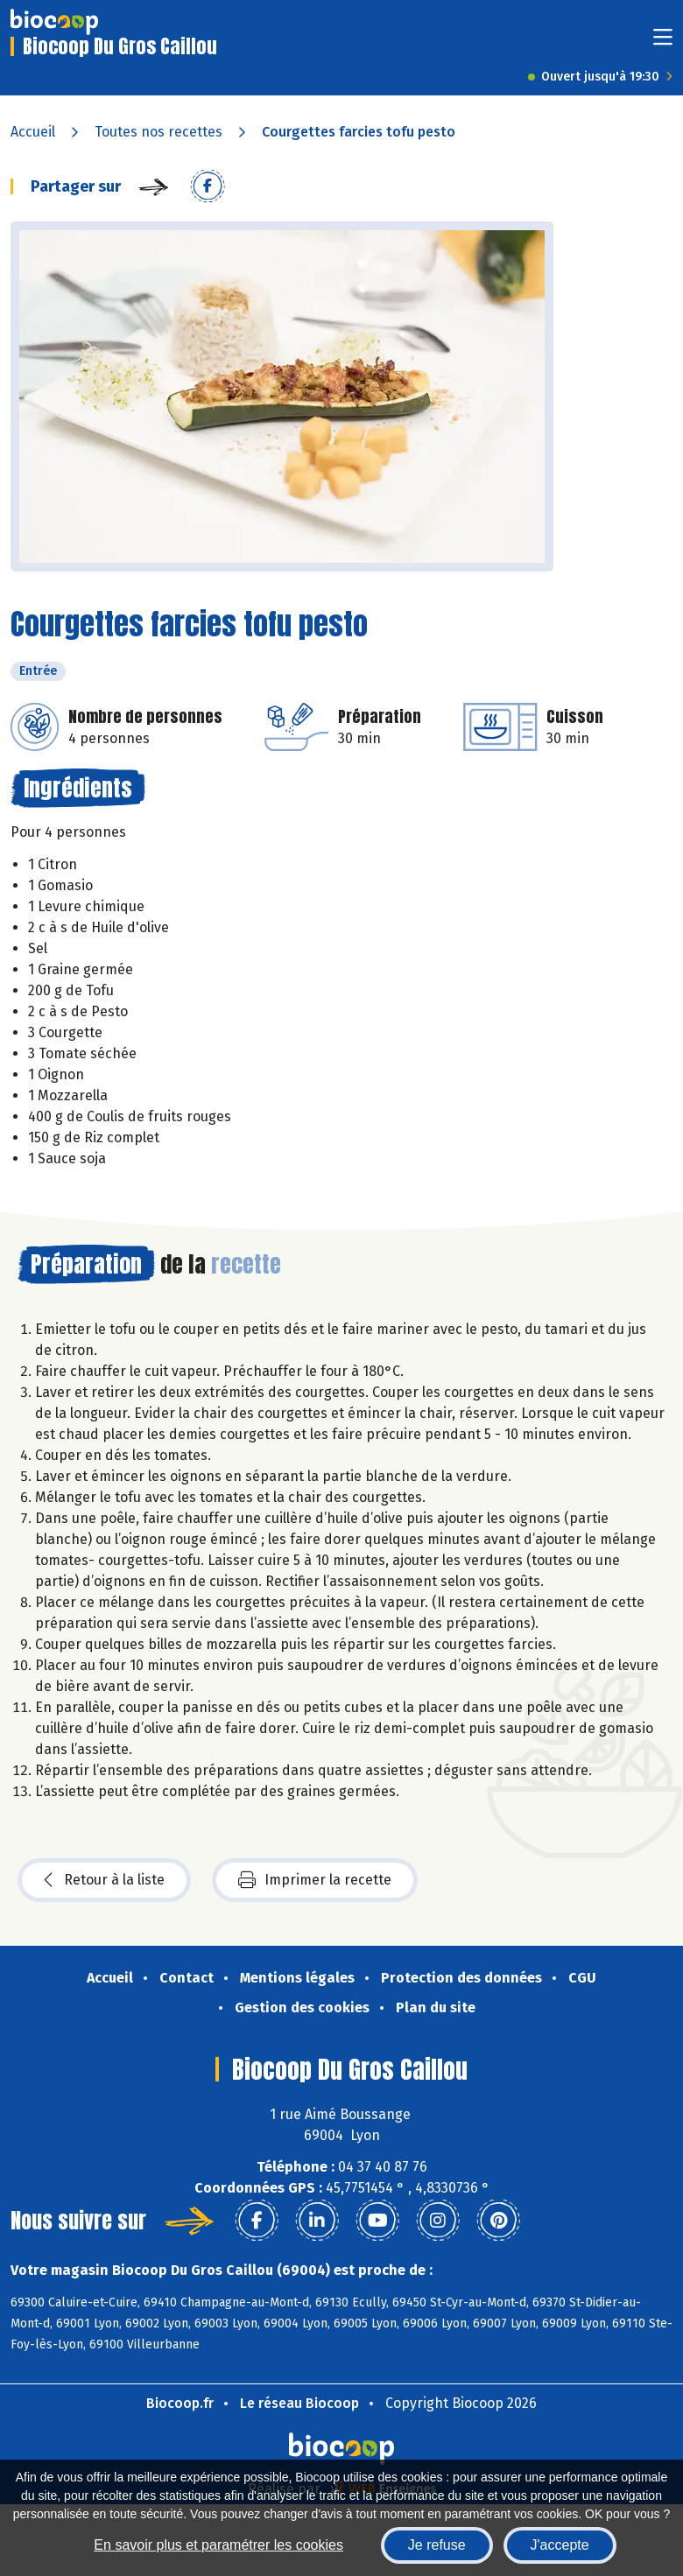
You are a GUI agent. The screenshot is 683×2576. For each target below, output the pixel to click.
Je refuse (437, 2544)
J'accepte (560, 2544)
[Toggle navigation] (662, 42)
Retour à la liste (104, 1880)
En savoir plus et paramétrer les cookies (218, 2544)
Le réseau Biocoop (299, 2403)
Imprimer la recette (314, 1880)
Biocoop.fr (180, 2403)
